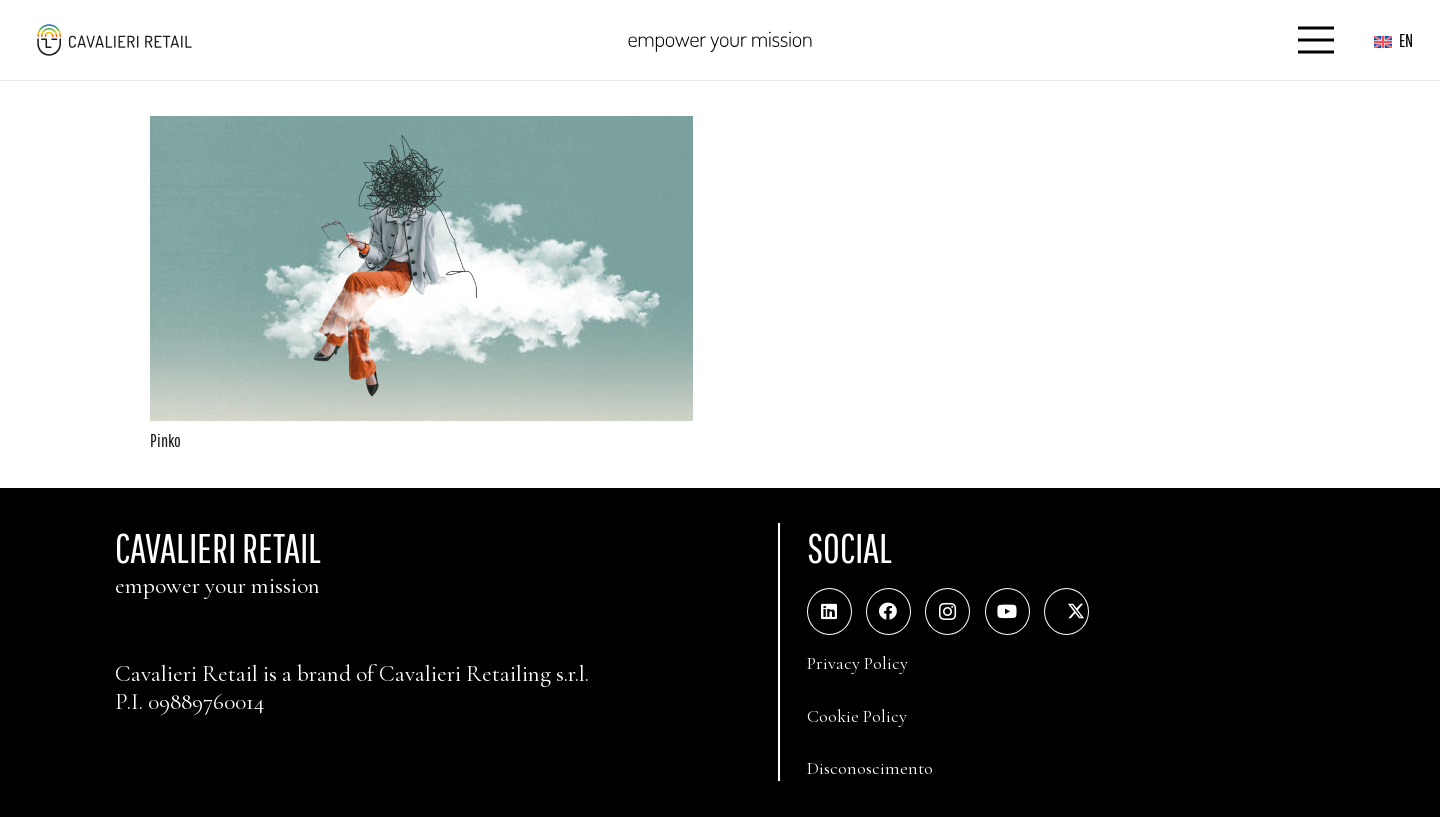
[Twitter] (1066, 611)
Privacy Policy (857, 663)
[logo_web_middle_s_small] (113, 40)
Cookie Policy (857, 716)
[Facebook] (888, 611)
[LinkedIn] (829, 611)
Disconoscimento (870, 768)
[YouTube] (1007, 611)
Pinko (165, 440)
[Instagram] (947, 611)
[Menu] (1316, 40)
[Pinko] (421, 130)
